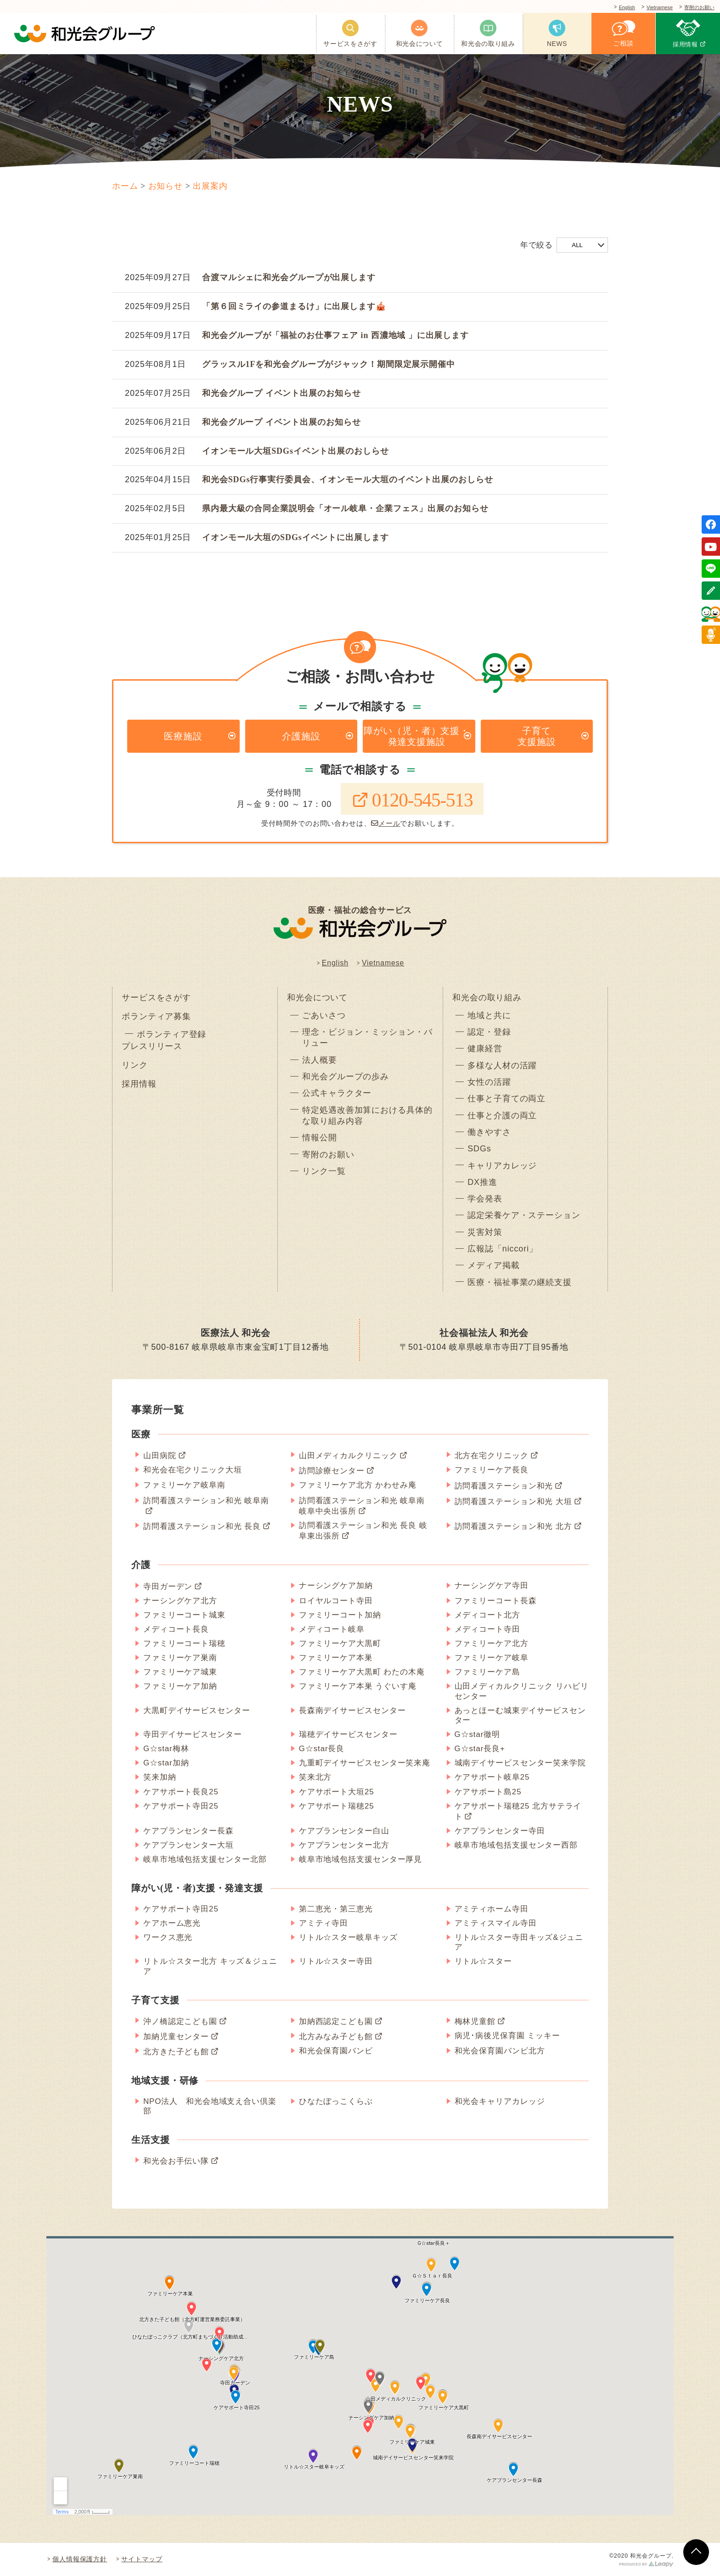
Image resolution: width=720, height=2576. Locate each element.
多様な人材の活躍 (502, 1065)
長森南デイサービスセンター (352, 1710)
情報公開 (319, 1137)
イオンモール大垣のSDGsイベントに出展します (295, 537)
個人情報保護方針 (79, 2559)
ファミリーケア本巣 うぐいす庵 (357, 1686)
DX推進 (482, 1182)
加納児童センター (176, 2036)
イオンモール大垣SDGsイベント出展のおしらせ (295, 451)
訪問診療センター (332, 1470)
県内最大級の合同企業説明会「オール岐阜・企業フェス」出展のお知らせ (345, 508)
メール (385, 823)
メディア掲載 (493, 1265)
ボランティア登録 (171, 1034)
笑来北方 (315, 1777)
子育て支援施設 (537, 736)
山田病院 (159, 1455)
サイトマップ (141, 2559)
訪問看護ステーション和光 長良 (202, 1526)
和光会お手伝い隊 (176, 2161)
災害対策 (484, 1232)
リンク (135, 1065)
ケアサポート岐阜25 (492, 1777)
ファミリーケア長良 (492, 1470)
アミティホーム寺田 (492, 1909)
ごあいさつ (324, 1015)
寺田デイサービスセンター (192, 1734)
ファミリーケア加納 (180, 1686)
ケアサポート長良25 (181, 1791)
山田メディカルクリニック (348, 1455)
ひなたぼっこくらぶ (336, 2101)
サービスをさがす (156, 997)
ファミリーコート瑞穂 (184, 1643)
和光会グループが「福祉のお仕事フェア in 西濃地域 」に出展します (335, 335)
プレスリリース (152, 1046)
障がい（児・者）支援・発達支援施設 (416, 736)
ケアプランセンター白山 (344, 1830)
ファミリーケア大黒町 (340, 1643)
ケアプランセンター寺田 (500, 1830)
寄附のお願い (696, 8)
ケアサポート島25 (488, 1791)
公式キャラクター (336, 1093)
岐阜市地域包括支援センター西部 (516, 1845)
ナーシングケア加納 (336, 1585)
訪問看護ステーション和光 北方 (513, 1526)
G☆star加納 (166, 1763)
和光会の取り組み (487, 997)
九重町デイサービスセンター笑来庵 (364, 1763)
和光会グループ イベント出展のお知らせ (281, 393)
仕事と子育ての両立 (506, 1098)
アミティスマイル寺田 (496, 1923)
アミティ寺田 (323, 1923)
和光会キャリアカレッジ (500, 2101)
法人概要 (319, 1060)
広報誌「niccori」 (502, 1248)
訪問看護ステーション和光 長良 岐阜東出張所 (363, 1530)
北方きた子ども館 (176, 2051)
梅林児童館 (475, 2021)
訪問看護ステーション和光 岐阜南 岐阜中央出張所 (362, 1506)
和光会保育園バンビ (336, 2050)
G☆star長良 (322, 1748)
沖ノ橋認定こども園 (180, 2021)
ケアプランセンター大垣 (188, 1845)
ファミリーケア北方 (492, 1643)
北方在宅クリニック (492, 1455)
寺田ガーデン (167, 1586)
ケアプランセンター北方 (344, 1845)
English (614, 8)
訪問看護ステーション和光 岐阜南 (206, 1500)
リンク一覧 (324, 1171)
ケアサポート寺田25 (181, 1806)
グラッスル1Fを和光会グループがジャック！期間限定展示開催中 (328, 364)
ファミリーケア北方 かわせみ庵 (357, 1485)
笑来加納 (159, 1777)
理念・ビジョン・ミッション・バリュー (367, 1037)
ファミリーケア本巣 (336, 1657)
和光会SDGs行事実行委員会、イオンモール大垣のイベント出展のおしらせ (347, 479)
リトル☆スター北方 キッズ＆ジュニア (210, 1966)
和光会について (317, 997)
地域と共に (489, 1015)
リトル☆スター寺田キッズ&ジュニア (519, 1942)
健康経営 (484, 1049)
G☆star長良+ (480, 1748)
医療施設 (183, 736)
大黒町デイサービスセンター (196, 1710)
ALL (577, 245)
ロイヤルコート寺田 (336, 1600)
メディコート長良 (176, 1629)
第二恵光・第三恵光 (336, 1909)
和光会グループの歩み (345, 1076)
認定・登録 (489, 1032)
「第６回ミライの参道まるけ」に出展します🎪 (294, 306)
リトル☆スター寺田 (336, 1961)
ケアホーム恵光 (172, 1923)
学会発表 (484, 1198)
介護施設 (301, 736)
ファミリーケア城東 (180, 1672)
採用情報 (139, 1083)
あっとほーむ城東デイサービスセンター (520, 1715)
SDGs (479, 1148)
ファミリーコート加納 (340, 1615)
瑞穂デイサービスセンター (348, 1734)
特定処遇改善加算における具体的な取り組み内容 (367, 1115)
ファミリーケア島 (487, 1672)
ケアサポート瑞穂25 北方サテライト (518, 1811)
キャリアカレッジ (502, 1165)
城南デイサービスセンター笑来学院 (520, 1763)
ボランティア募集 (156, 1016)
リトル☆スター (483, 1961)
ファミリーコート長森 (496, 1600)
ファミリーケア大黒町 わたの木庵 (362, 1672)
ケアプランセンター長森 (188, 1830)
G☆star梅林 (166, 1748)
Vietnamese (651, 8)
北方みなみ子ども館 (336, 2036)
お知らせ (165, 186)
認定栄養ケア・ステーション (523, 1215)
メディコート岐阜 (332, 1629)
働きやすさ (489, 1132)
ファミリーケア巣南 (180, 1657)
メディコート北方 (487, 1615)
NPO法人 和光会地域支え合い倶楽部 (209, 2106)
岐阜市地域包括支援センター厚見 (360, 1859)
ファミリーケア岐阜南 (184, 1485)
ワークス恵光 (167, 1937)
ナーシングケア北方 (180, 1600)
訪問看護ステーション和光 (504, 1486)
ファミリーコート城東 (184, 1615)
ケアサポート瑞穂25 (336, 1806)
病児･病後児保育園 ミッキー (507, 2035)
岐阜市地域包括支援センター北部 (205, 1859)
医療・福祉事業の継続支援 (519, 1282)
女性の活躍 (489, 1082)
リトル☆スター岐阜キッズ (348, 1937)
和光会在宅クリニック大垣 (192, 1470)
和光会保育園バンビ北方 (500, 2050)
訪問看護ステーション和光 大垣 (513, 1501)
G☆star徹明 (478, 1734)
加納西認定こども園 (336, 2021)
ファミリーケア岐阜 (492, 1657)
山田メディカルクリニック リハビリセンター (522, 1691)
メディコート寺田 (487, 1629)
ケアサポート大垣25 (336, 1791)
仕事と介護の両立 (502, 1115)
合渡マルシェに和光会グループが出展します (289, 277)
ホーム (125, 186)
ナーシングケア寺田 (492, 1585)
